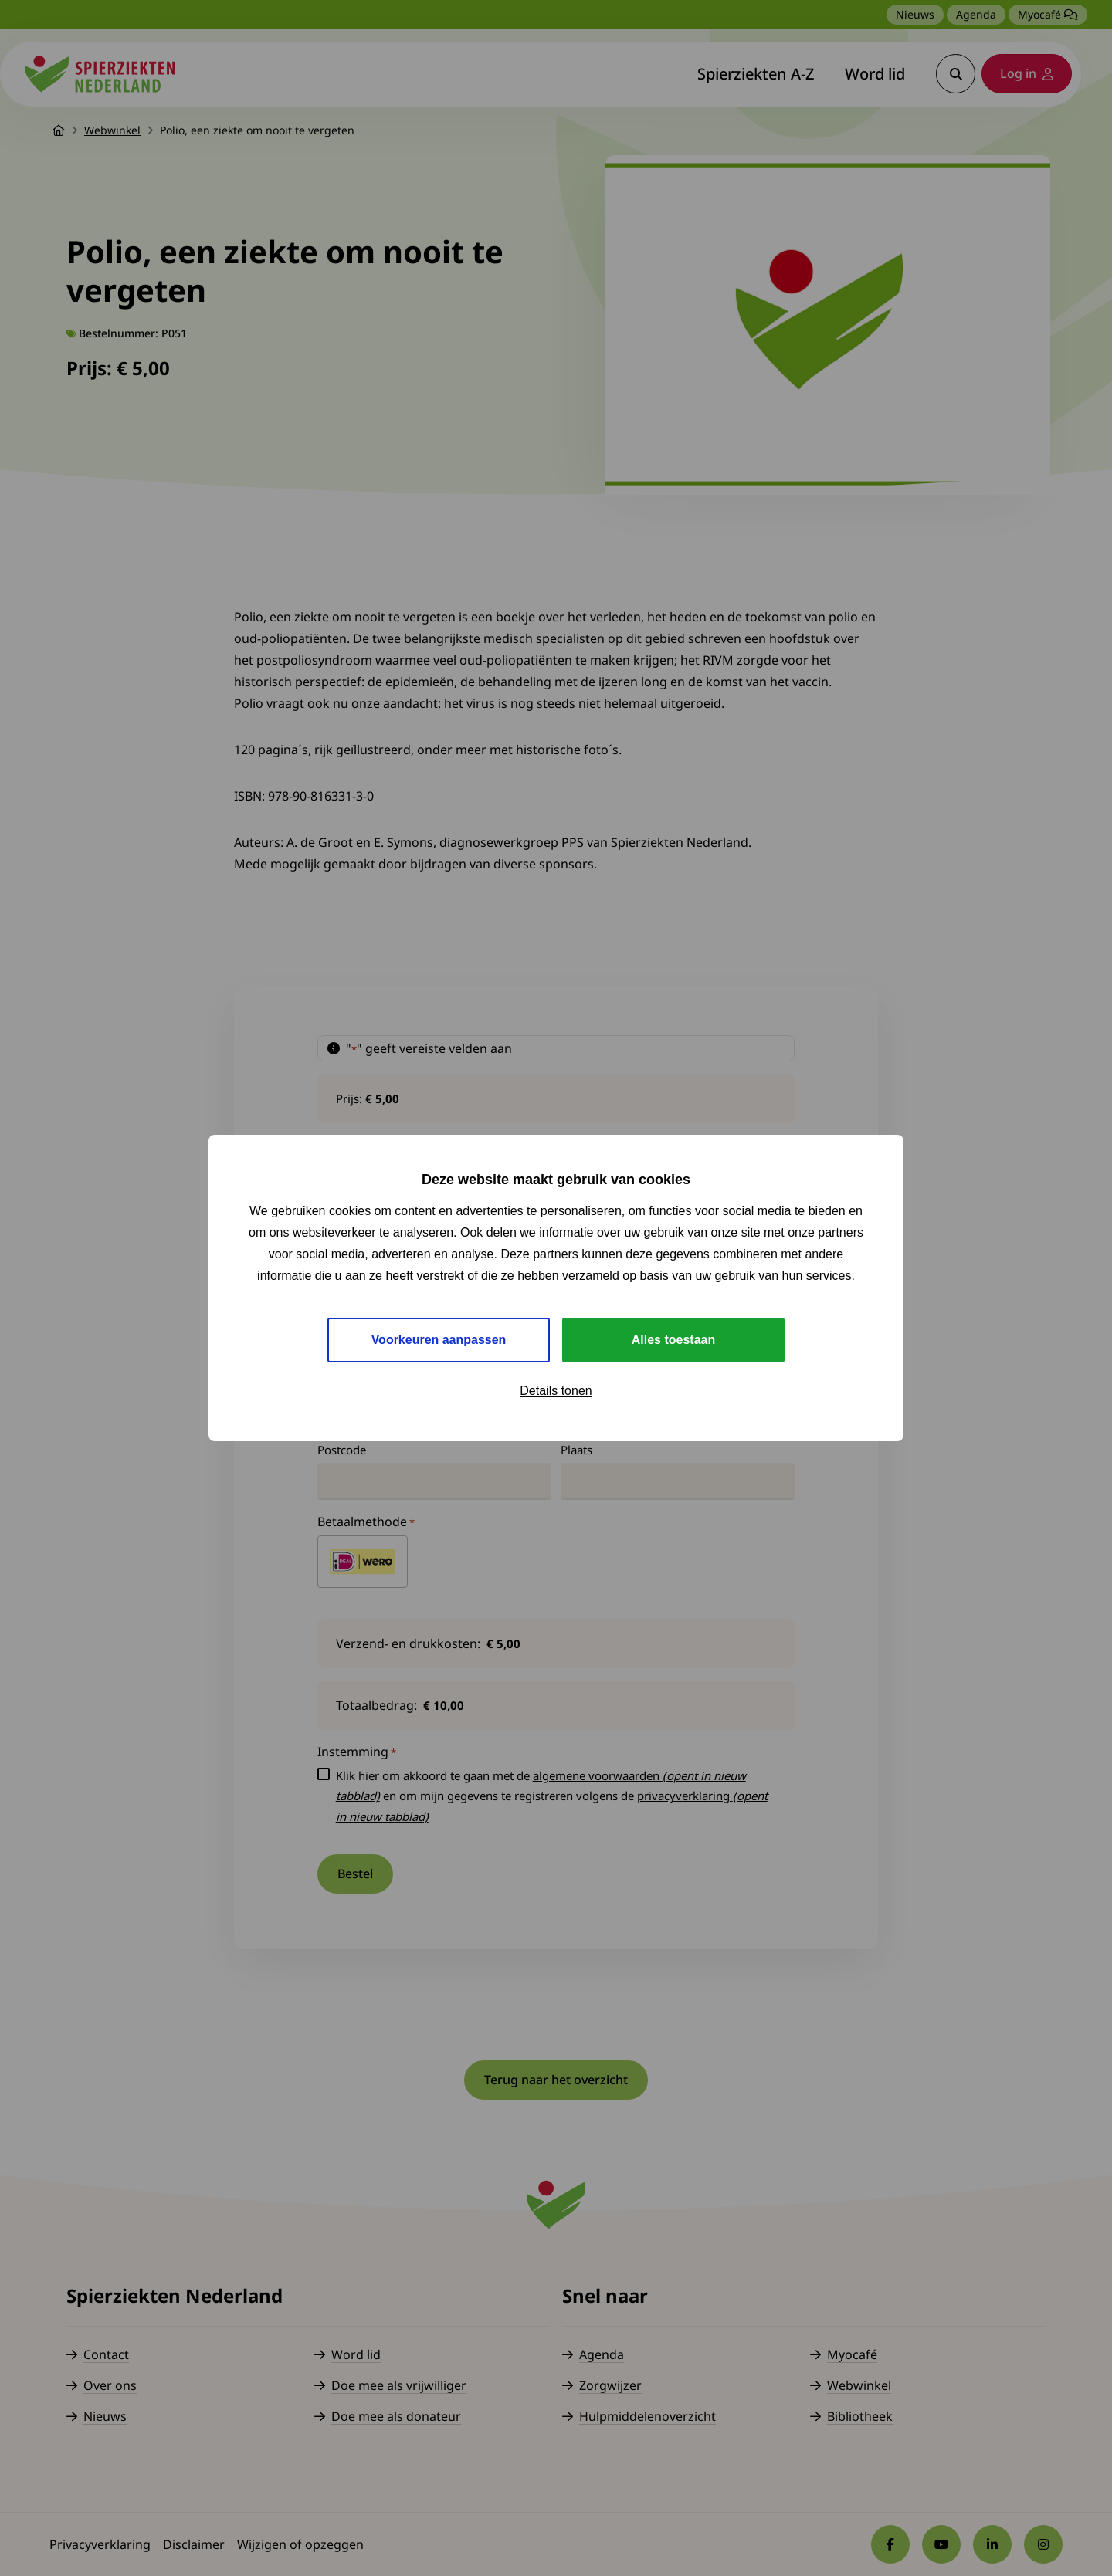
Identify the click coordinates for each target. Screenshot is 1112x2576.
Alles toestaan (673, 1339)
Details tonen (556, 1390)
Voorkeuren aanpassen (439, 1339)
